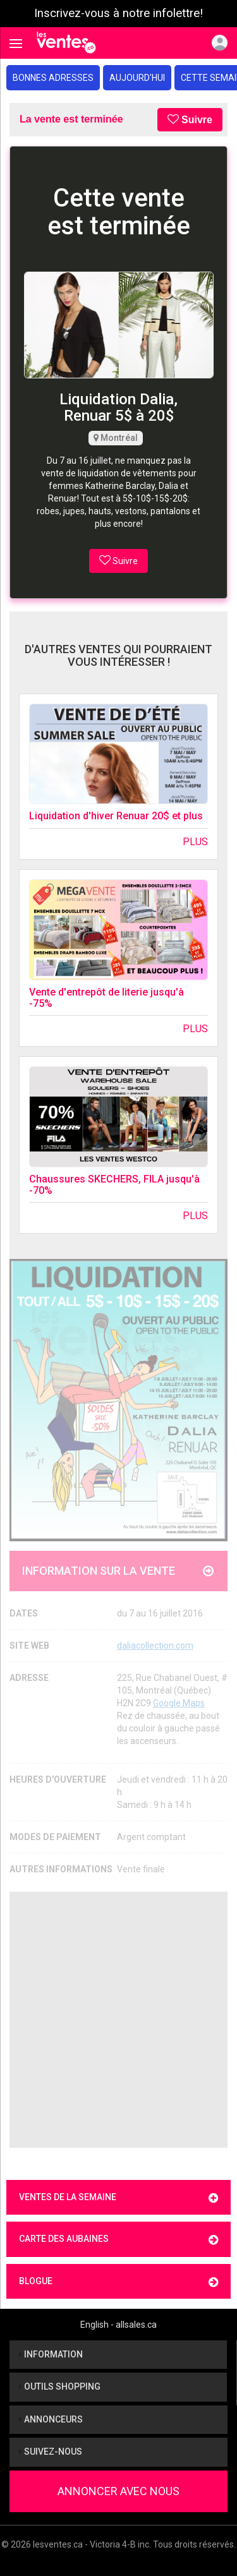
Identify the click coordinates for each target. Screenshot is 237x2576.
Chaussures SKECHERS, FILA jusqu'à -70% (114, 1184)
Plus (195, 842)
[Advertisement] (118, 2019)
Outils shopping (59, 2386)
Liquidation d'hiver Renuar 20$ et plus (116, 816)
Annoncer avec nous (118, 2491)
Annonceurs (51, 2419)
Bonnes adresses (53, 78)
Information (51, 2354)
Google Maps (179, 1703)
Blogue (118, 2282)
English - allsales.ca (118, 2325)
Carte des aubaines (118, 2240)
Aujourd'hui (137, 78)
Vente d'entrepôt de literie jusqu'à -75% (106, 997)
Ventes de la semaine (118, 2198)
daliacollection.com (155, 1645)
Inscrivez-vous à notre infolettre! (118, 13)
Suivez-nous (50, 2452)
